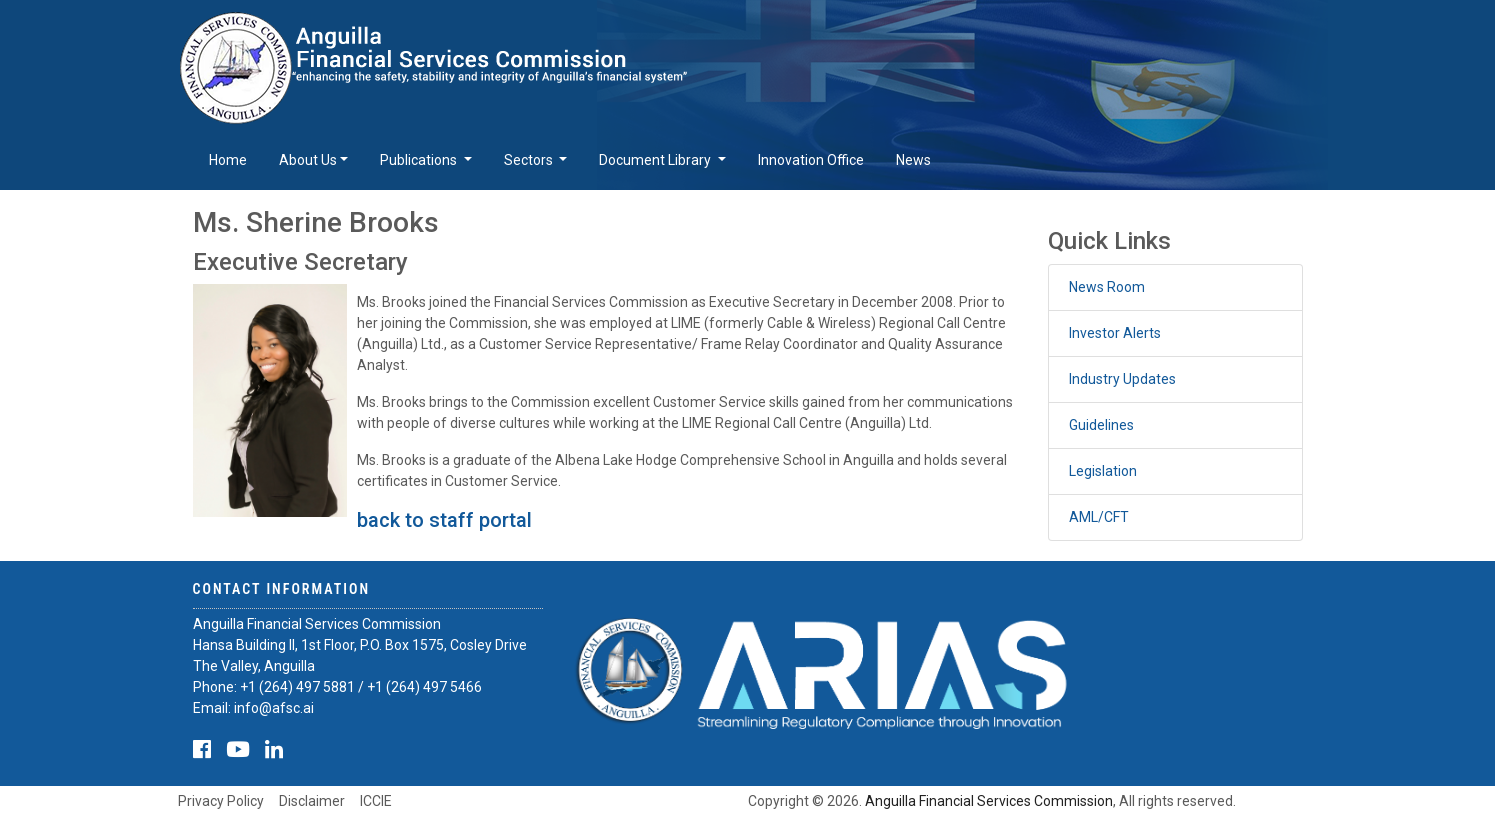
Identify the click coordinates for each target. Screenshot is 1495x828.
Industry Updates (1122, 379)
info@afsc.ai (274, 708)
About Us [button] (308, 160)
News (913, 160)
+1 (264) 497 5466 (424, 687)
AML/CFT (1099, 517)
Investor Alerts (1115, 333)
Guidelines (1101, 425)
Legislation (1103, 471)
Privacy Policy (221, 801)
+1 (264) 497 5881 (297, 687)
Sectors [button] (530, 160)
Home (228, 160)
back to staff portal (444, 520)
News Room (1107, 287)
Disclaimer (312, 801)
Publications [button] (420, 160)
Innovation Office (811, 160)
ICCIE (376, 801)
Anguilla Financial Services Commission (989, 801)
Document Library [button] (656, 160)
